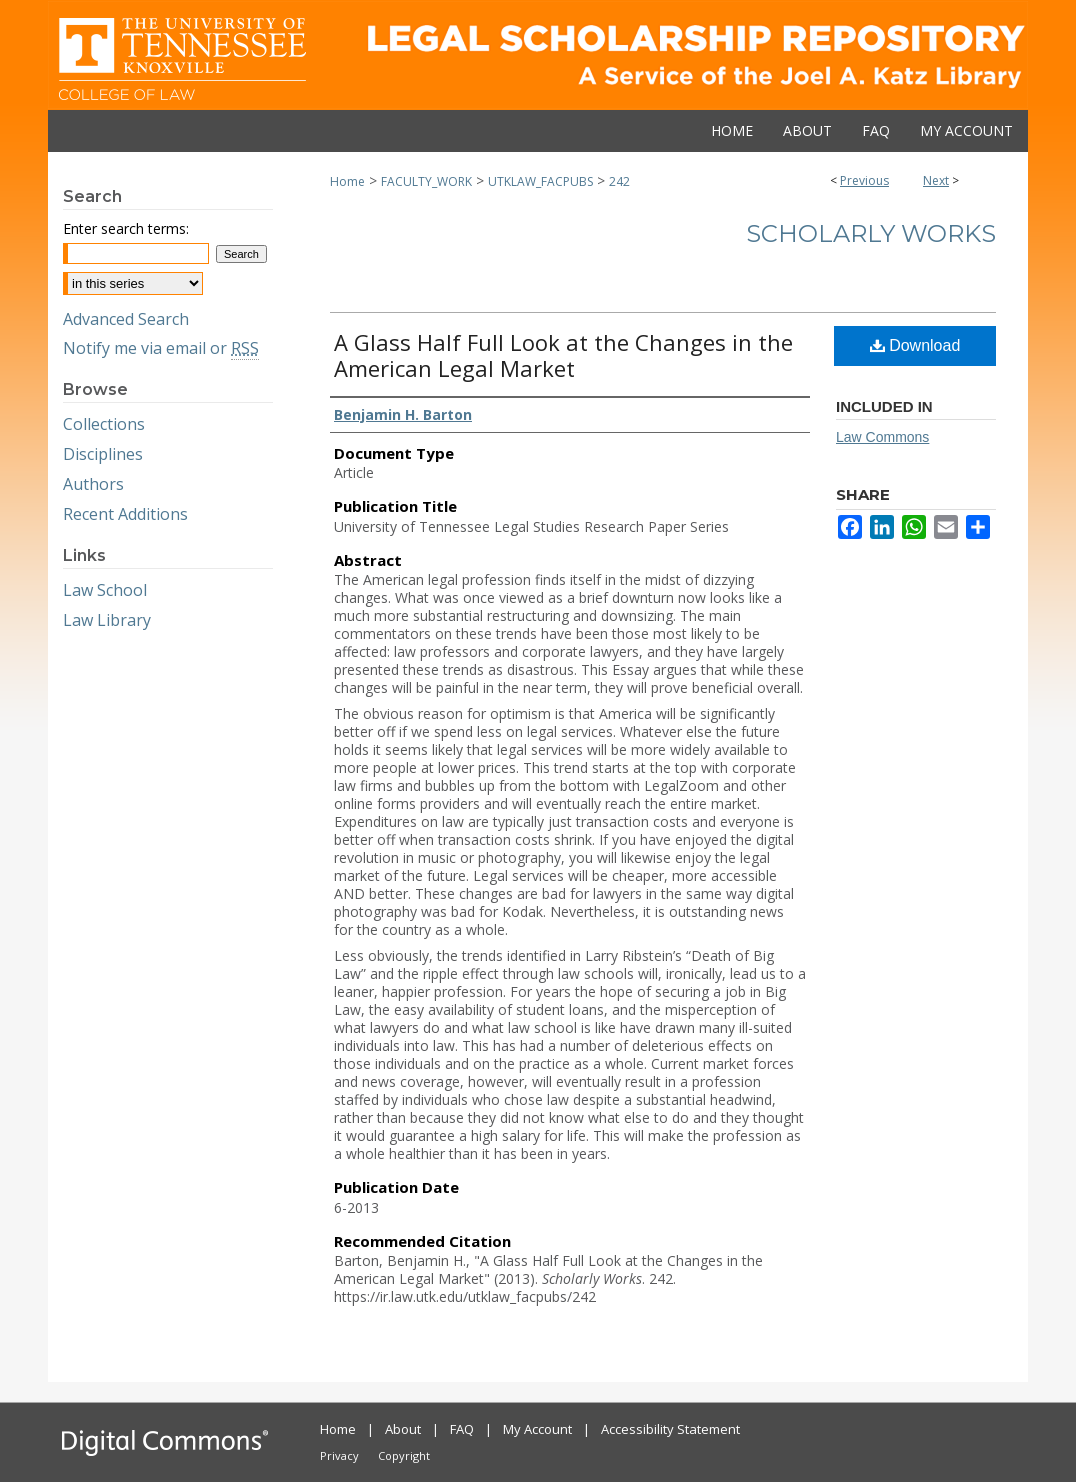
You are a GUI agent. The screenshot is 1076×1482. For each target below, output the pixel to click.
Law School (105, 590)
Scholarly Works (871, 233)
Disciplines (103, 454)
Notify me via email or (161, 348)
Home (347, 181)
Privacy (339, 1455)
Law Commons (882, 437)
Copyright (404, 1455)
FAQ (462, 1429)
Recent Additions (125, 514)
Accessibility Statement (670, 1429)
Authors (93, 484)
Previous (864, 180)
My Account (537, 1429)
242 (619, 181)
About (403, 1429)
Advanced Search (126, 319)
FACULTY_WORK (426, 181)
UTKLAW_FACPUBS (540, 181)
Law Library (107, 620)
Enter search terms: (126, 228)
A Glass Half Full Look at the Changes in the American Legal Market (563, 355)
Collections (104, 424)
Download (915, 345)
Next (936, 180)
